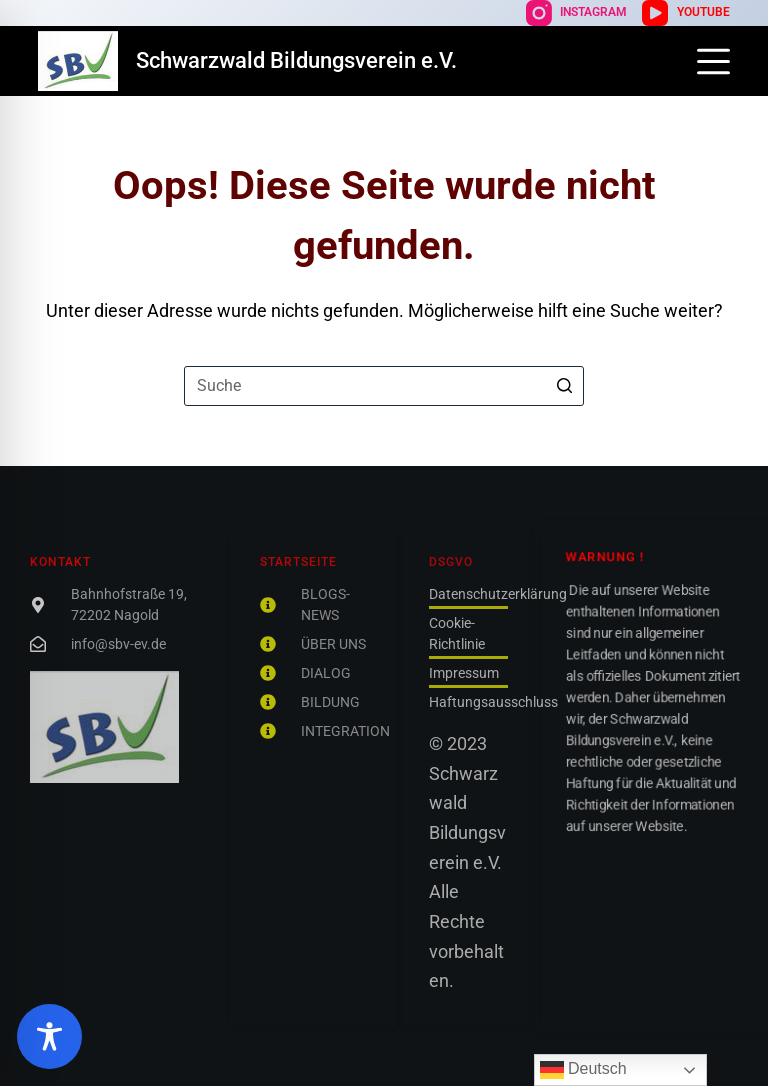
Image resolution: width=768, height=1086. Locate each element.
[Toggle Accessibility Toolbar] (49, 1036)
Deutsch (583, 1070)
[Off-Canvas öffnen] (713, 61)
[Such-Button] (564, 386)
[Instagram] (576, 13)
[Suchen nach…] (384, 386)
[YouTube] (685, 13)
